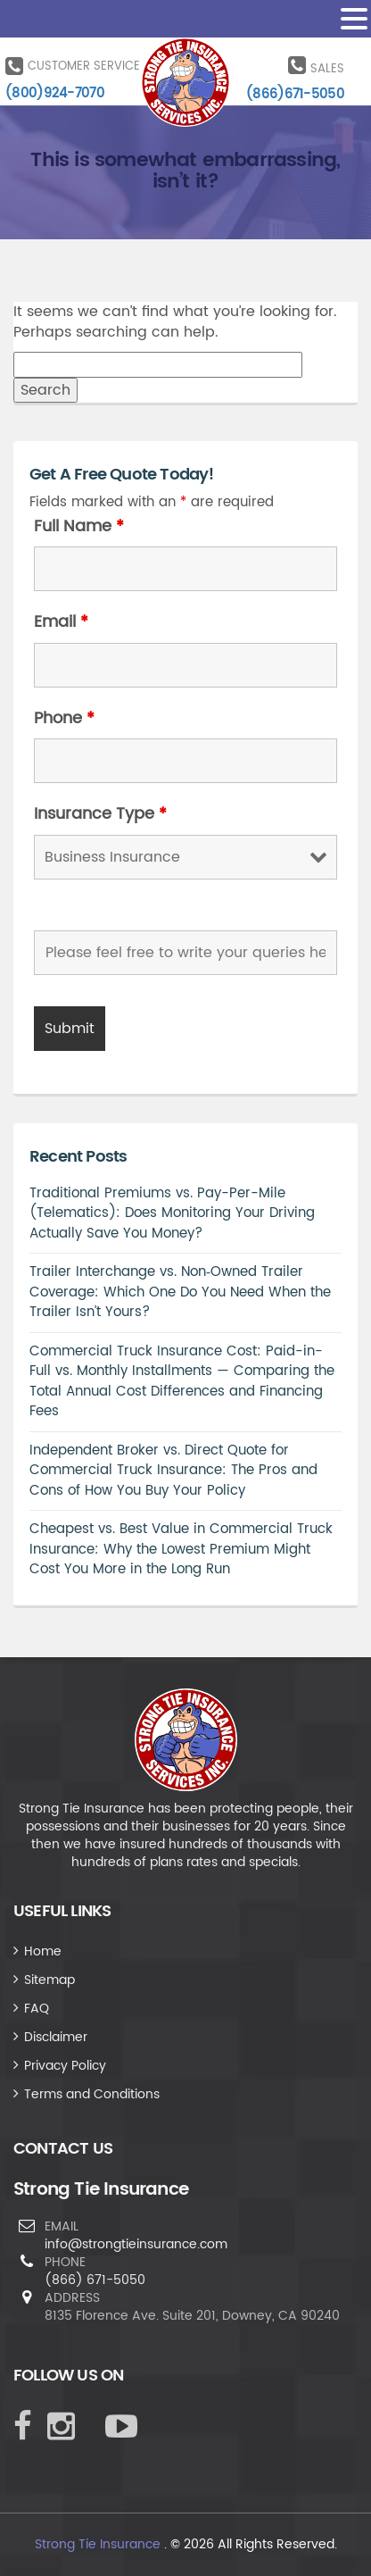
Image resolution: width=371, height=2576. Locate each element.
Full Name (79, 527)
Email (61, 622)
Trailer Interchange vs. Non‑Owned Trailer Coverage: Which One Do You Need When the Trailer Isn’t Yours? (180, 1292)
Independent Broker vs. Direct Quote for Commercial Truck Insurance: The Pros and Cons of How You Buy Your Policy (173, 1470)
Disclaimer (55, 2037)
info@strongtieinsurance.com (136, 2244)
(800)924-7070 (54, 93)
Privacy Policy (65, 2065)
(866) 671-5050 (95, 2280)
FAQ (36, 2008)
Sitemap (49, 1980)
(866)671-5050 (295, 94)
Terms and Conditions (92, 2094)
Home (43, 1951)
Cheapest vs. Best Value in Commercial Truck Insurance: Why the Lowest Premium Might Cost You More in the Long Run (181, 1549)
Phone (64, 719)
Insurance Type (100, 814)
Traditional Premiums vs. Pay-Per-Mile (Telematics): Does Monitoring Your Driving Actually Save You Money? (172, 1213)
